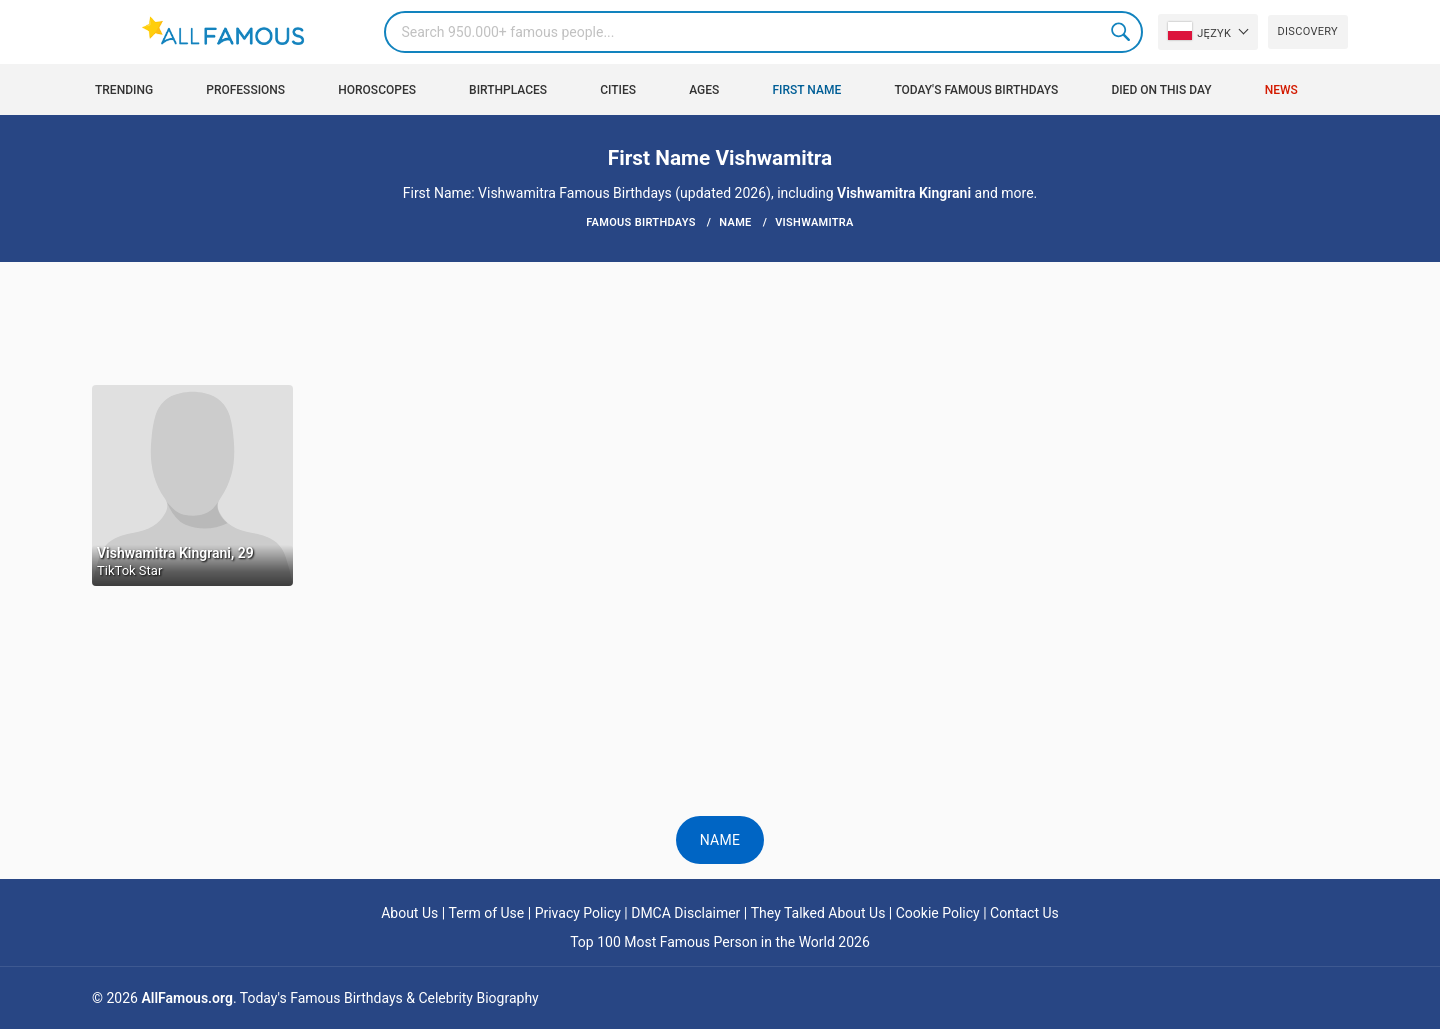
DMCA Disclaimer (685, 913)
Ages (704, 90)
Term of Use (487, 913)
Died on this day (1161, 90)
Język (1199, 31)
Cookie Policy (938, 913)
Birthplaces (508, 90)
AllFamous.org (186, 998)
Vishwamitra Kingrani (904, 193)
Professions (245, 90)
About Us (409, 913)
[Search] (763, 32)
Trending (124, 90)
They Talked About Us (818, 913)
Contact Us (1024, 913)
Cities (618, 90)
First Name (807, 90)
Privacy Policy (578, 913)
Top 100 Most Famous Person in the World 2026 (720, 942)
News (1281, 90)
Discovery (1308, 31)
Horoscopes (377, 90)
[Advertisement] (720, 322)
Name (720, 840)
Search (1122, 32)
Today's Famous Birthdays (976, 90)
